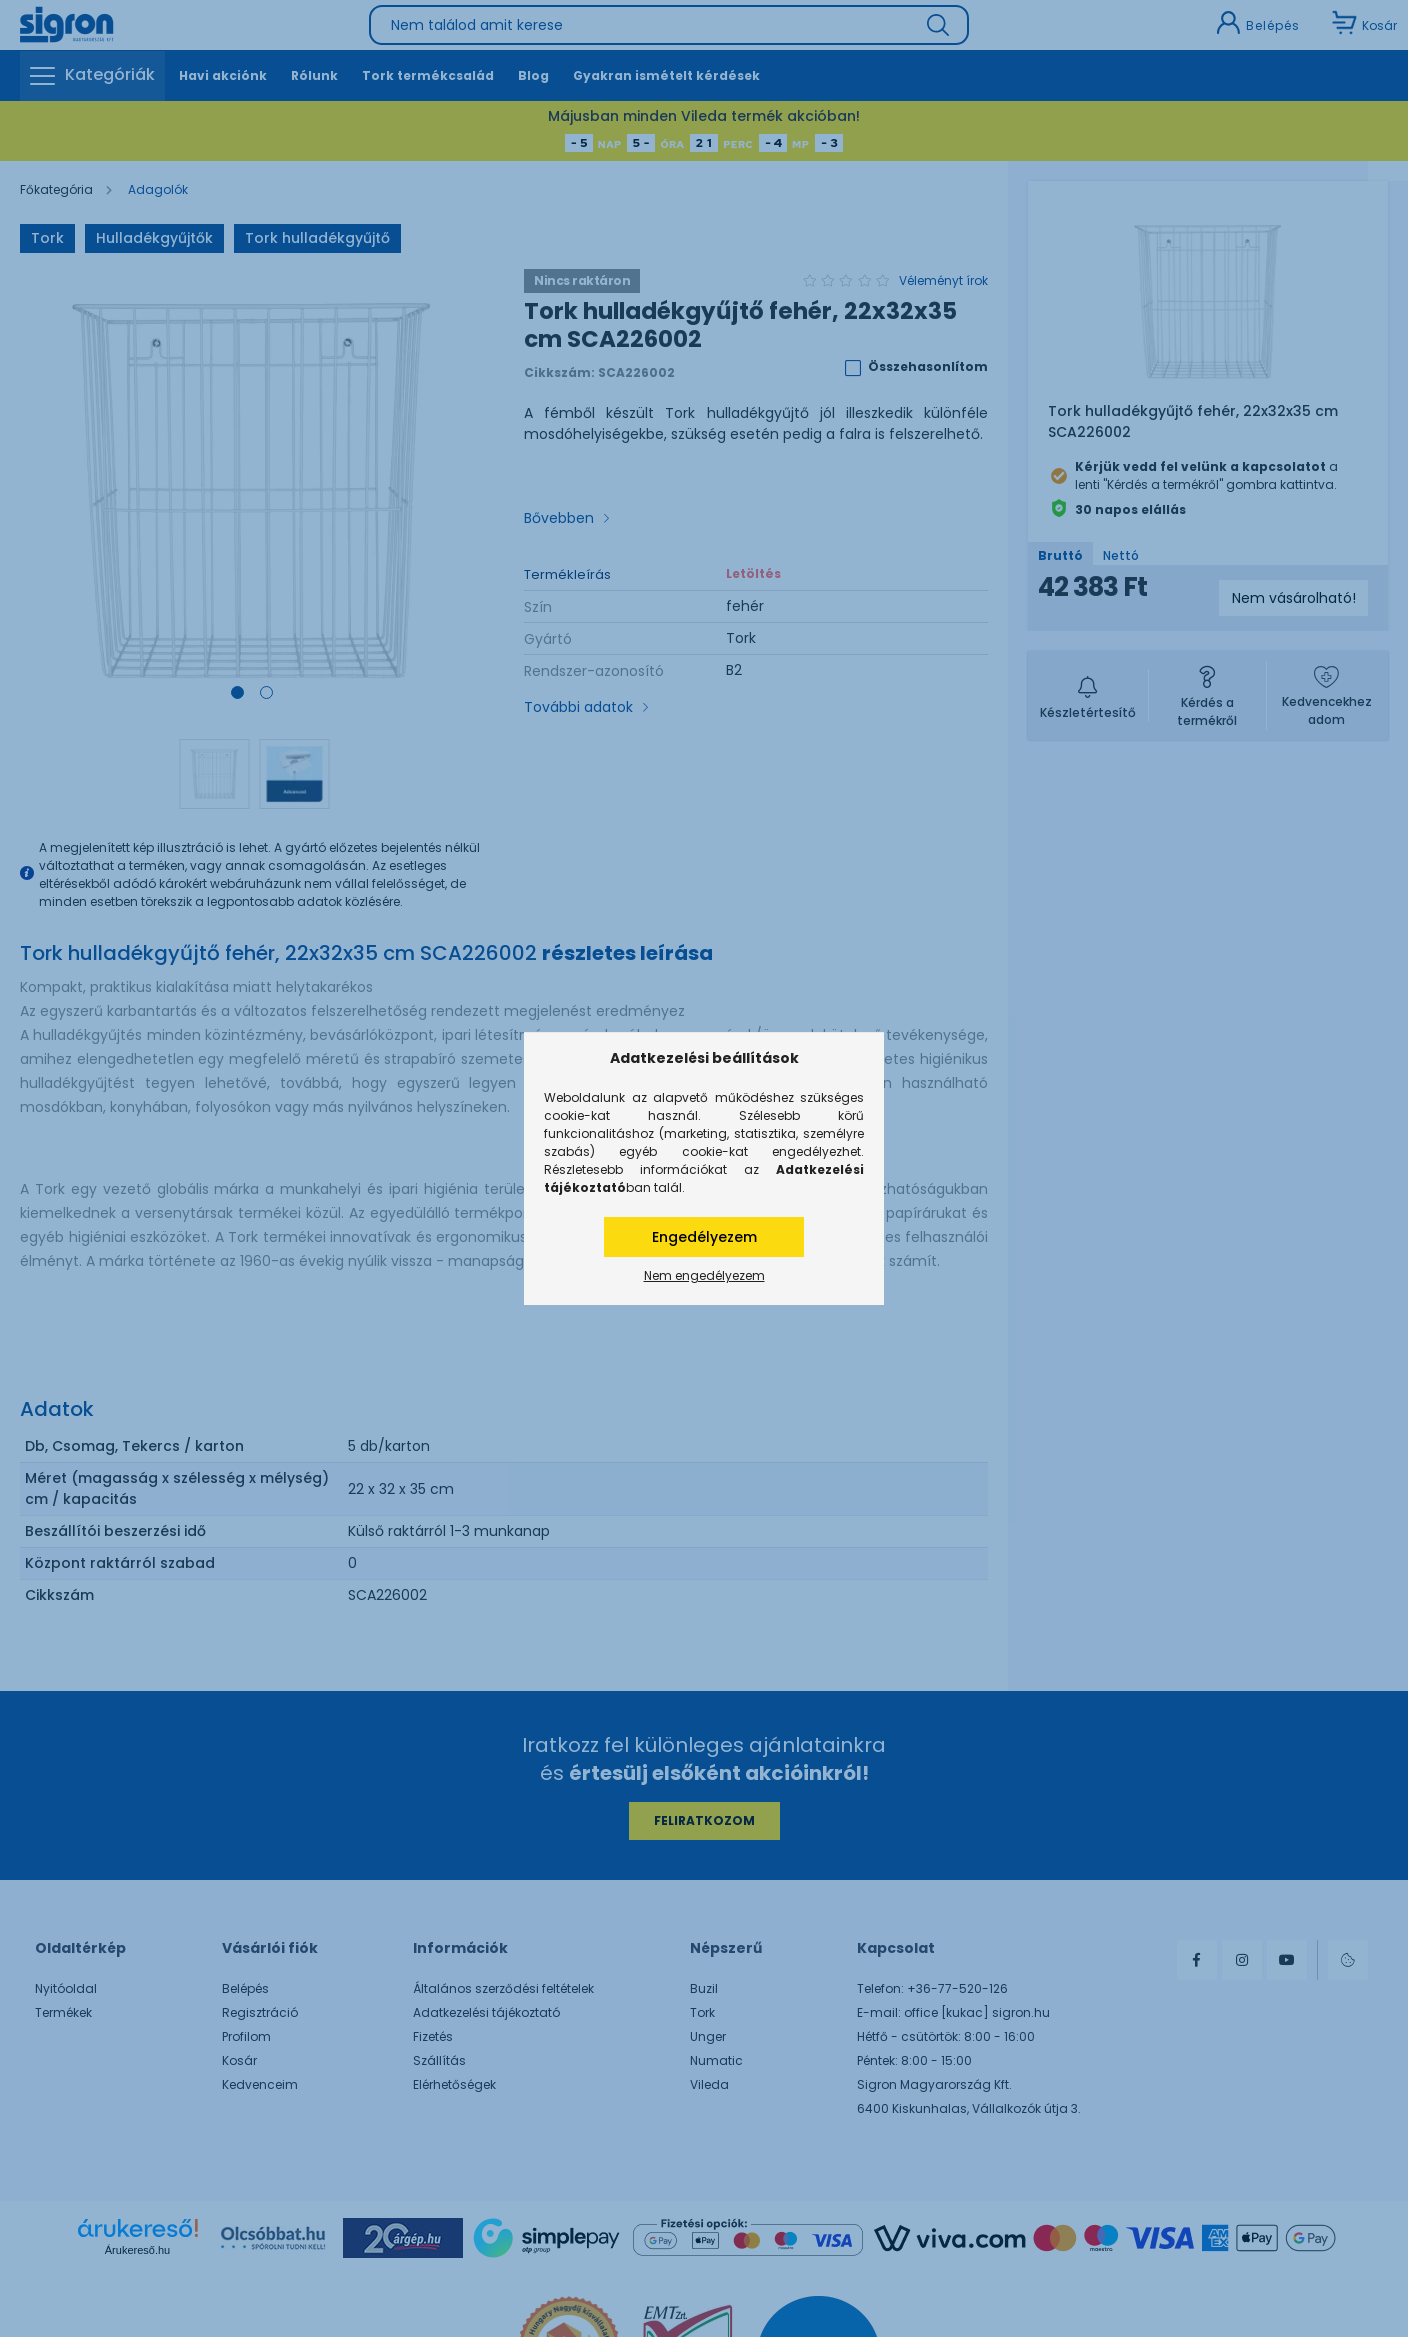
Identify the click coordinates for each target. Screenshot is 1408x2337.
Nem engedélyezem (704, 1275)
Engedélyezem (704, 1237)
